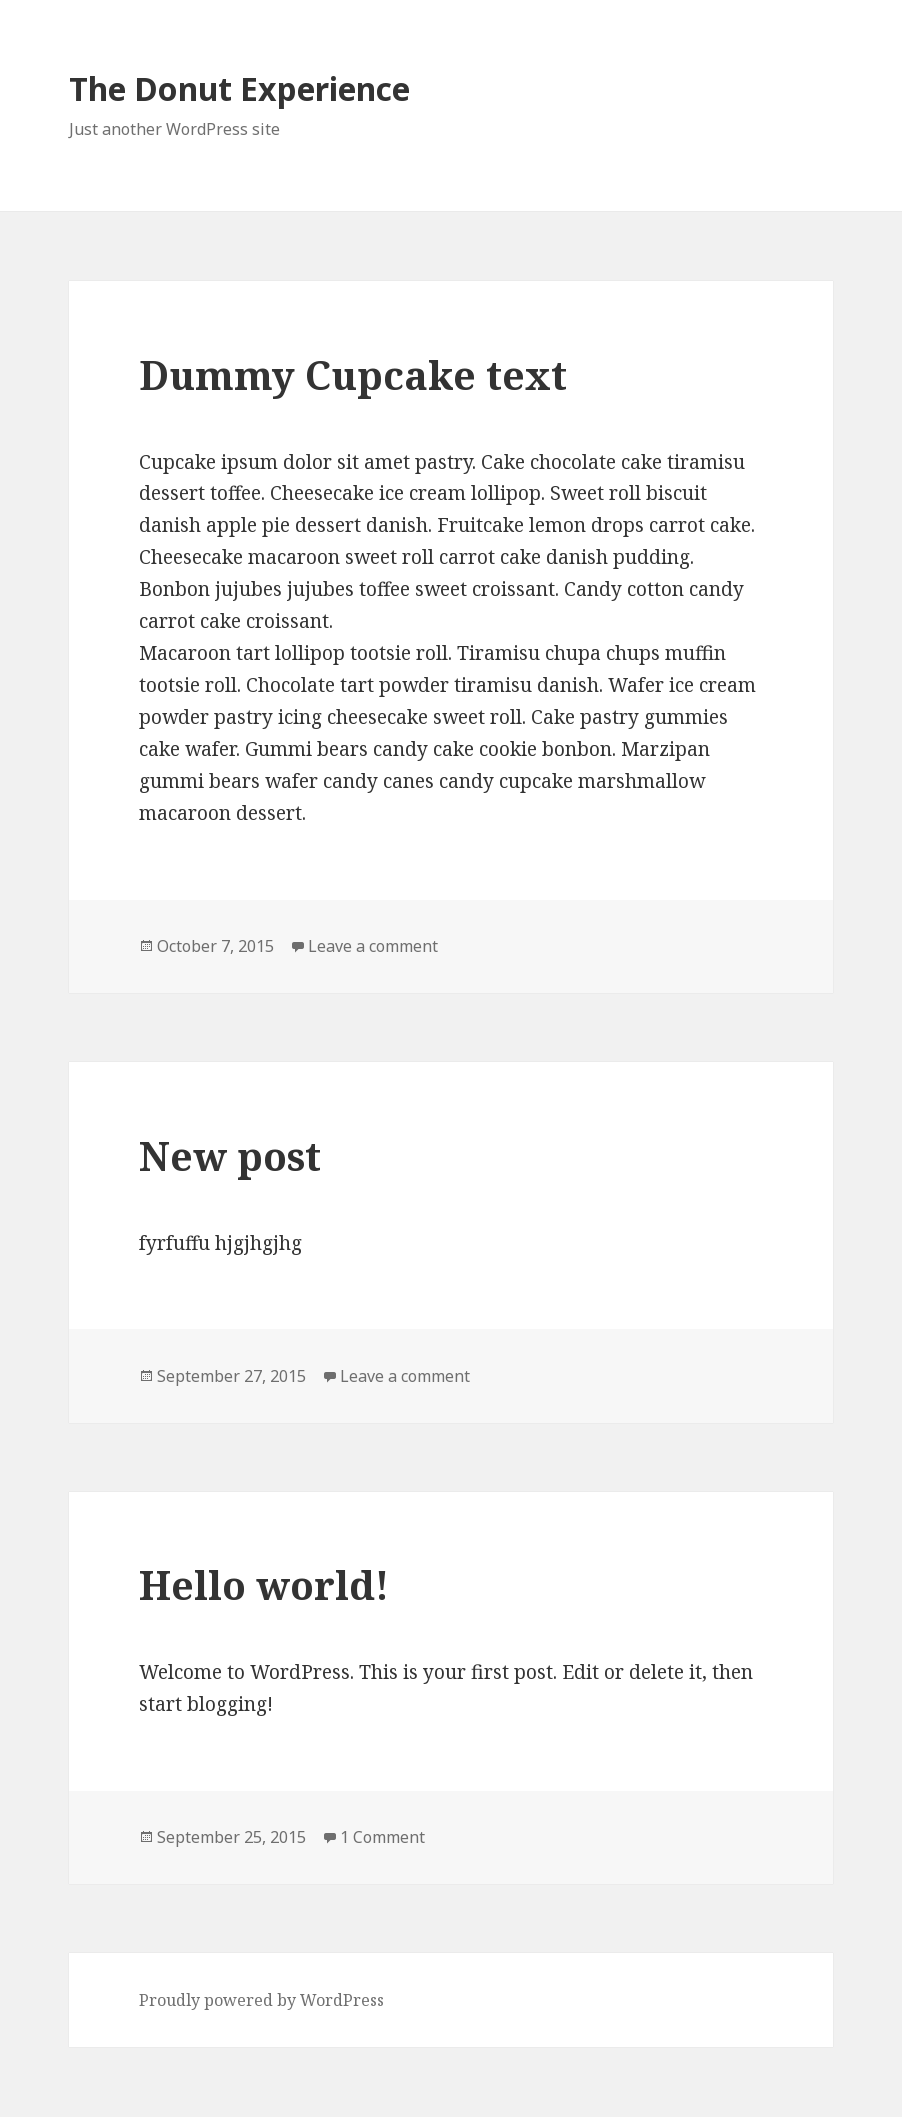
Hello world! (264, 1584)
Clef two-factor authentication (451, 2082)
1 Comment (382, 1837)
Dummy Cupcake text (353, 374)
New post (230, 1155)
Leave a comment (373, 946)
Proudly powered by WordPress (261, 2000)
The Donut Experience (239, 88)
